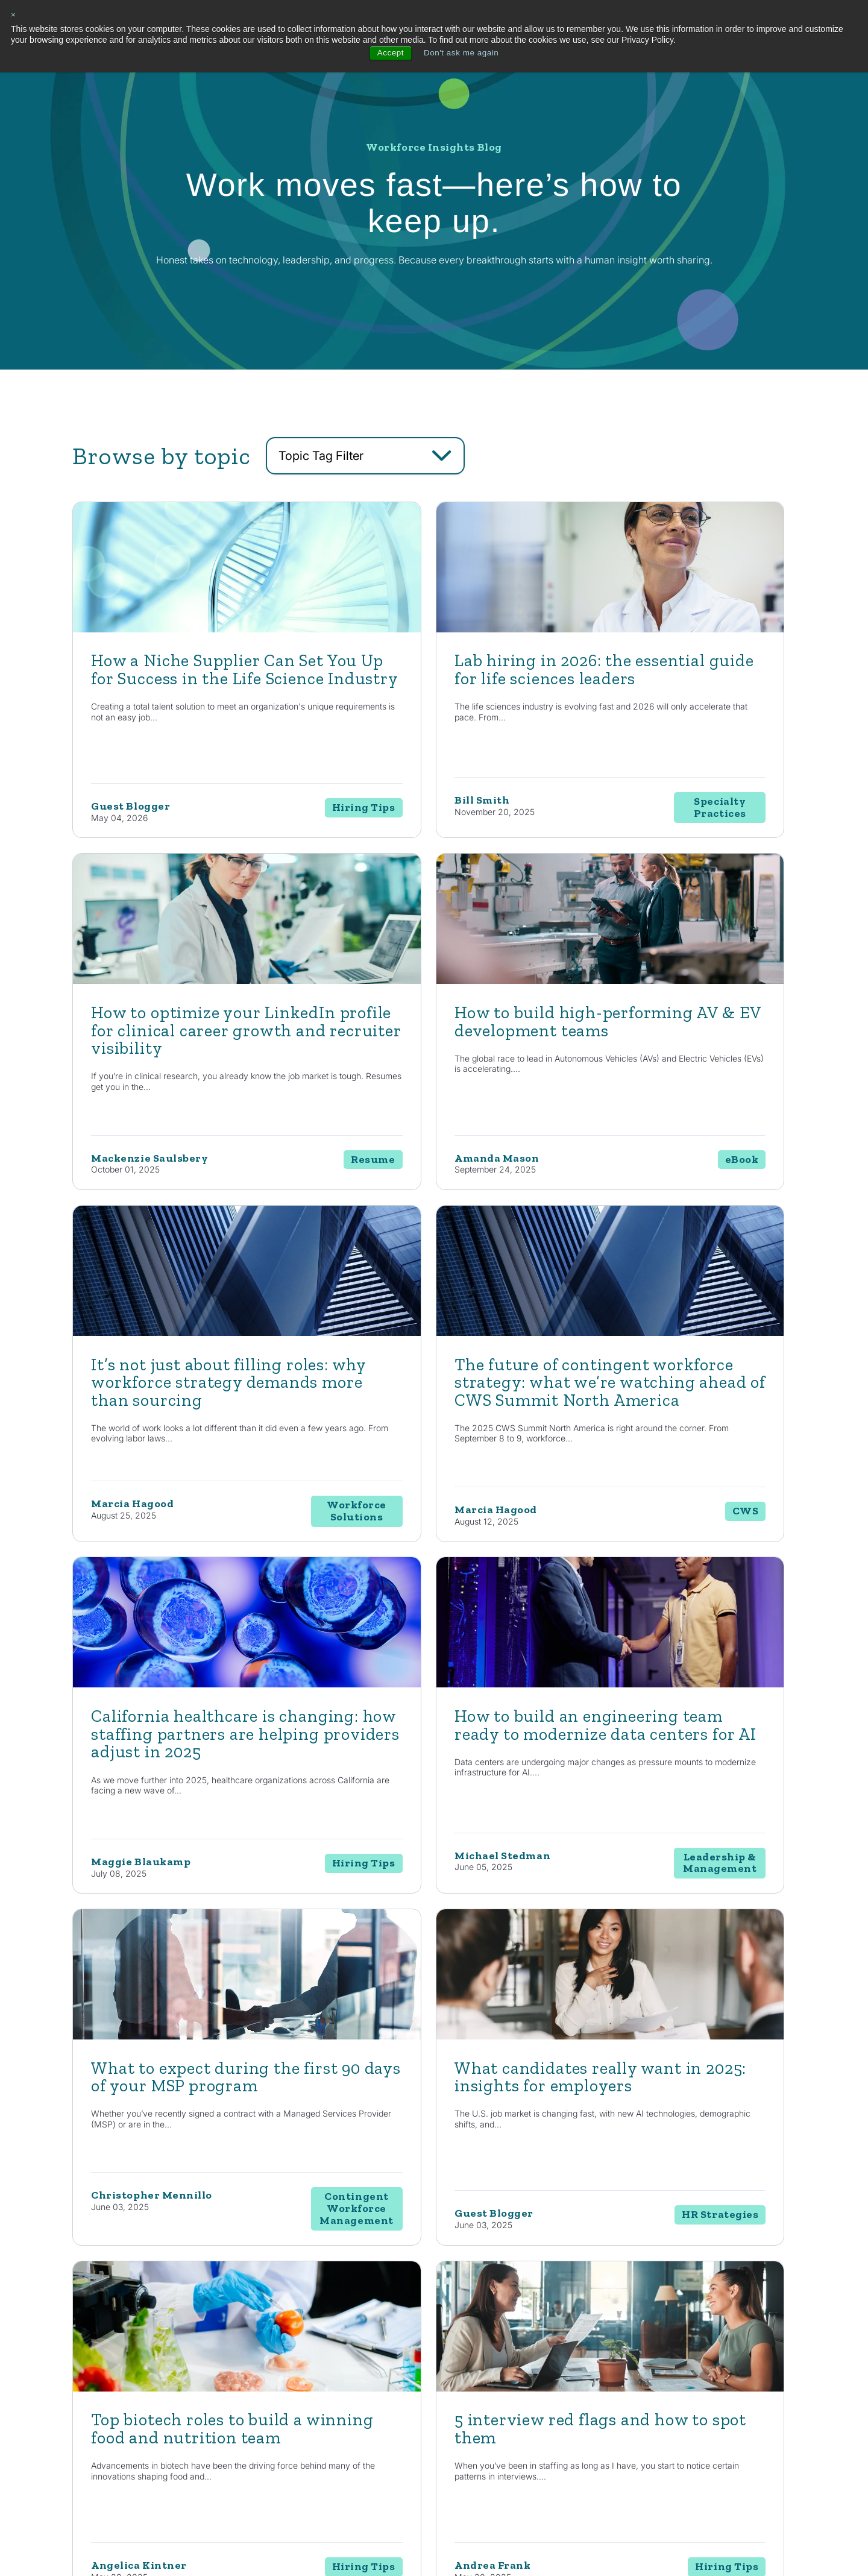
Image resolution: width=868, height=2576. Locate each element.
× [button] (13, 15)
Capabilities (360, 2325)
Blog (647, 2349)
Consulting (460, 2349)
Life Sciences (562, 2370)
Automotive (558, 2349)
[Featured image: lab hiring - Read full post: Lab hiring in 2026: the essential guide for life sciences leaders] (434, 687)
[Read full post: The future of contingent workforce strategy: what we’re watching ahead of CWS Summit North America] (680, 1042)
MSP (450, 2456)
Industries (560, 2325)
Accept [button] (389, 53)
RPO (450, 2414)
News (649, 2370)
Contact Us (153, 2201)
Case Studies (662, 2392)
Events (651, 2414)
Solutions (463, 2325)
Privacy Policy (236, 2538)
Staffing (455, 2370)
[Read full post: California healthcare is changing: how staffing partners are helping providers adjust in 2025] (188, 1415)
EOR (449, 2435)
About (755, 2325)
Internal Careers (769, 2349)
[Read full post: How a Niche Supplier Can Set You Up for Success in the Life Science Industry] (188, 687)
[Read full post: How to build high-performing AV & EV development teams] (188, 1042)
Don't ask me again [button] (461, 53)
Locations (758, 2370)
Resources (663, 2325)
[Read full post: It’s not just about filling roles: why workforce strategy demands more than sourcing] (434, 1042)
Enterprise (459, 2392)
